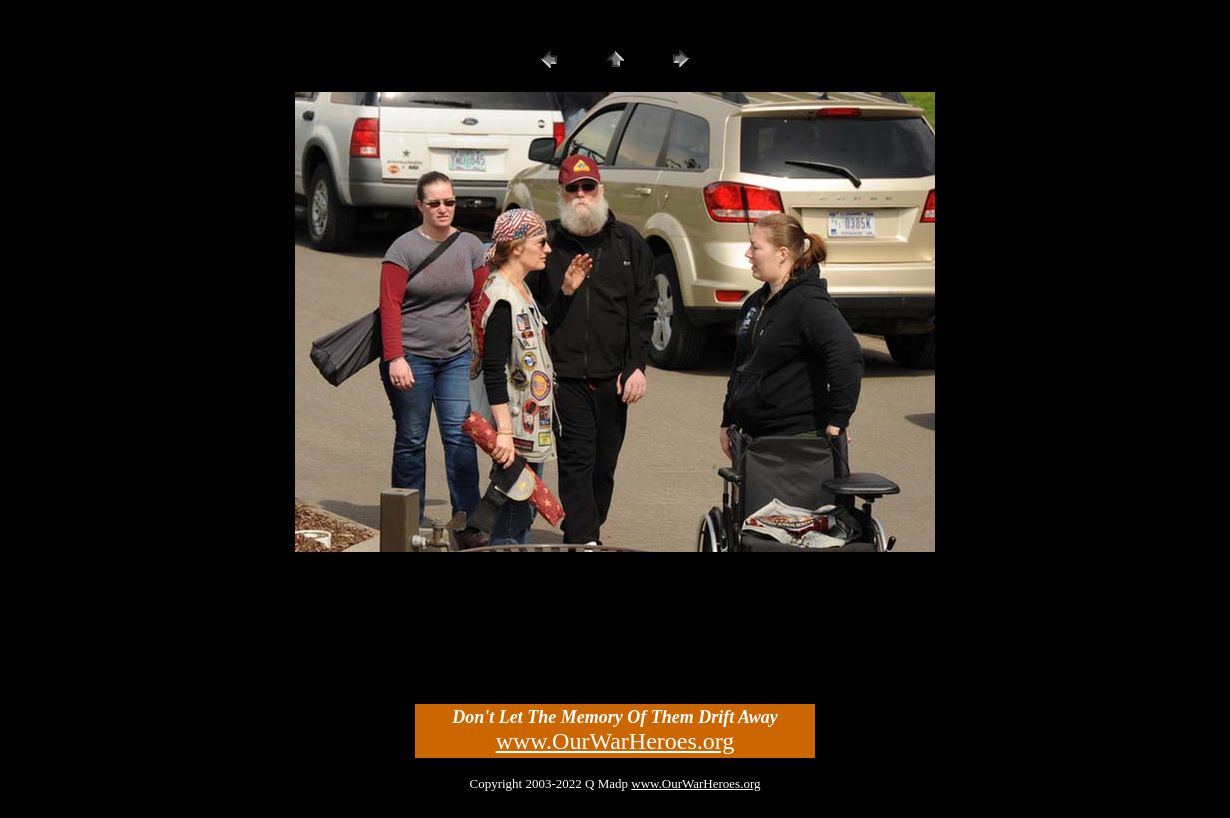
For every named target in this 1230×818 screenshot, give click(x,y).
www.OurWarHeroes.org (615, 741)
